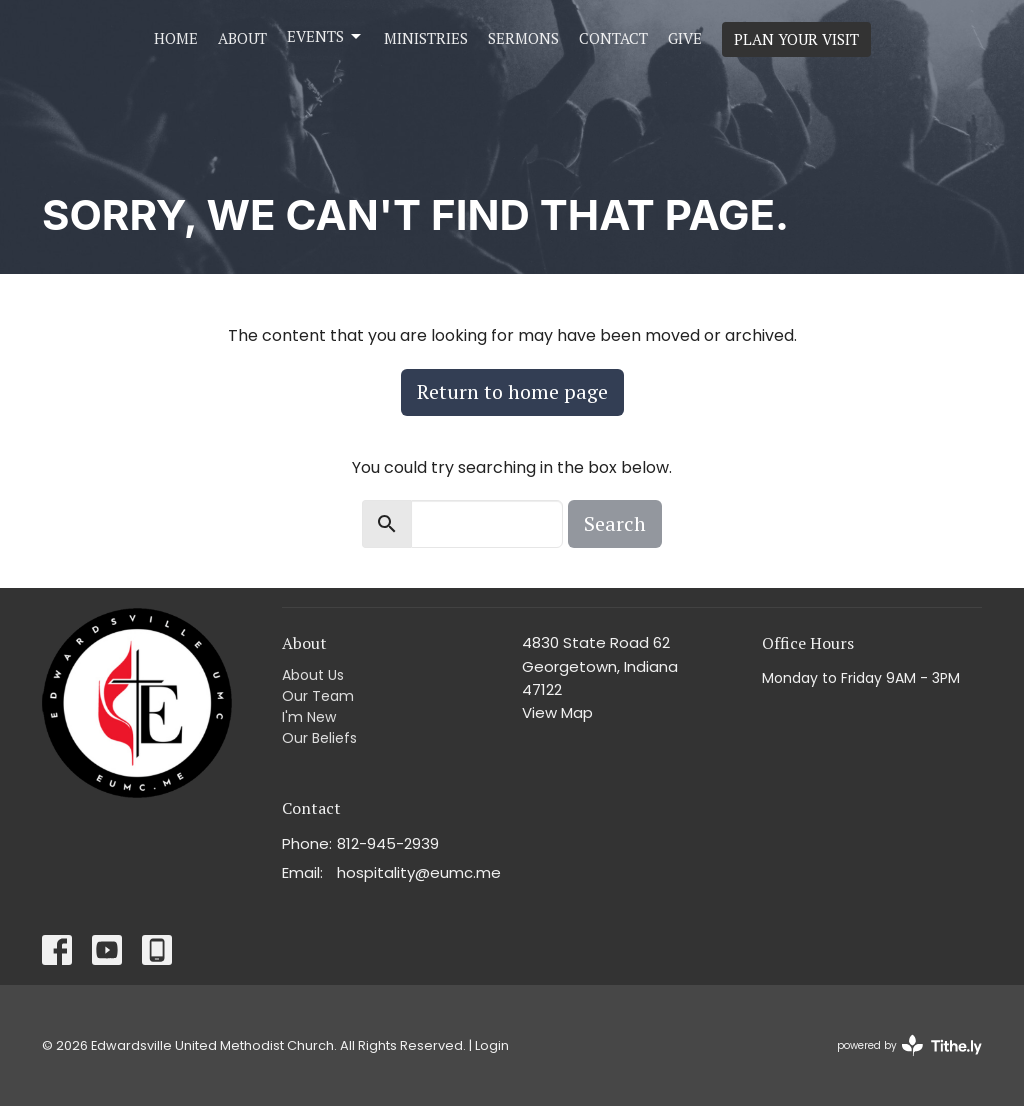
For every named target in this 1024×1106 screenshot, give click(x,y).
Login (492, 1045)
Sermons (523, 38)
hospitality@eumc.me (419, 872)
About (242, 38)
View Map (557, 712)
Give (685, 38)
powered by (909, 1045)
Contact (613, 38)
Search (615, 523)
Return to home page (512, 391)
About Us (313, 675)
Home (176, 38)
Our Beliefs (319, 738)
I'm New (309, 717)
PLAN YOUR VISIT (796, 39)
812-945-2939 (388, 843)
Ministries (426, 38)
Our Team (318, 696)
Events (325, 36)
